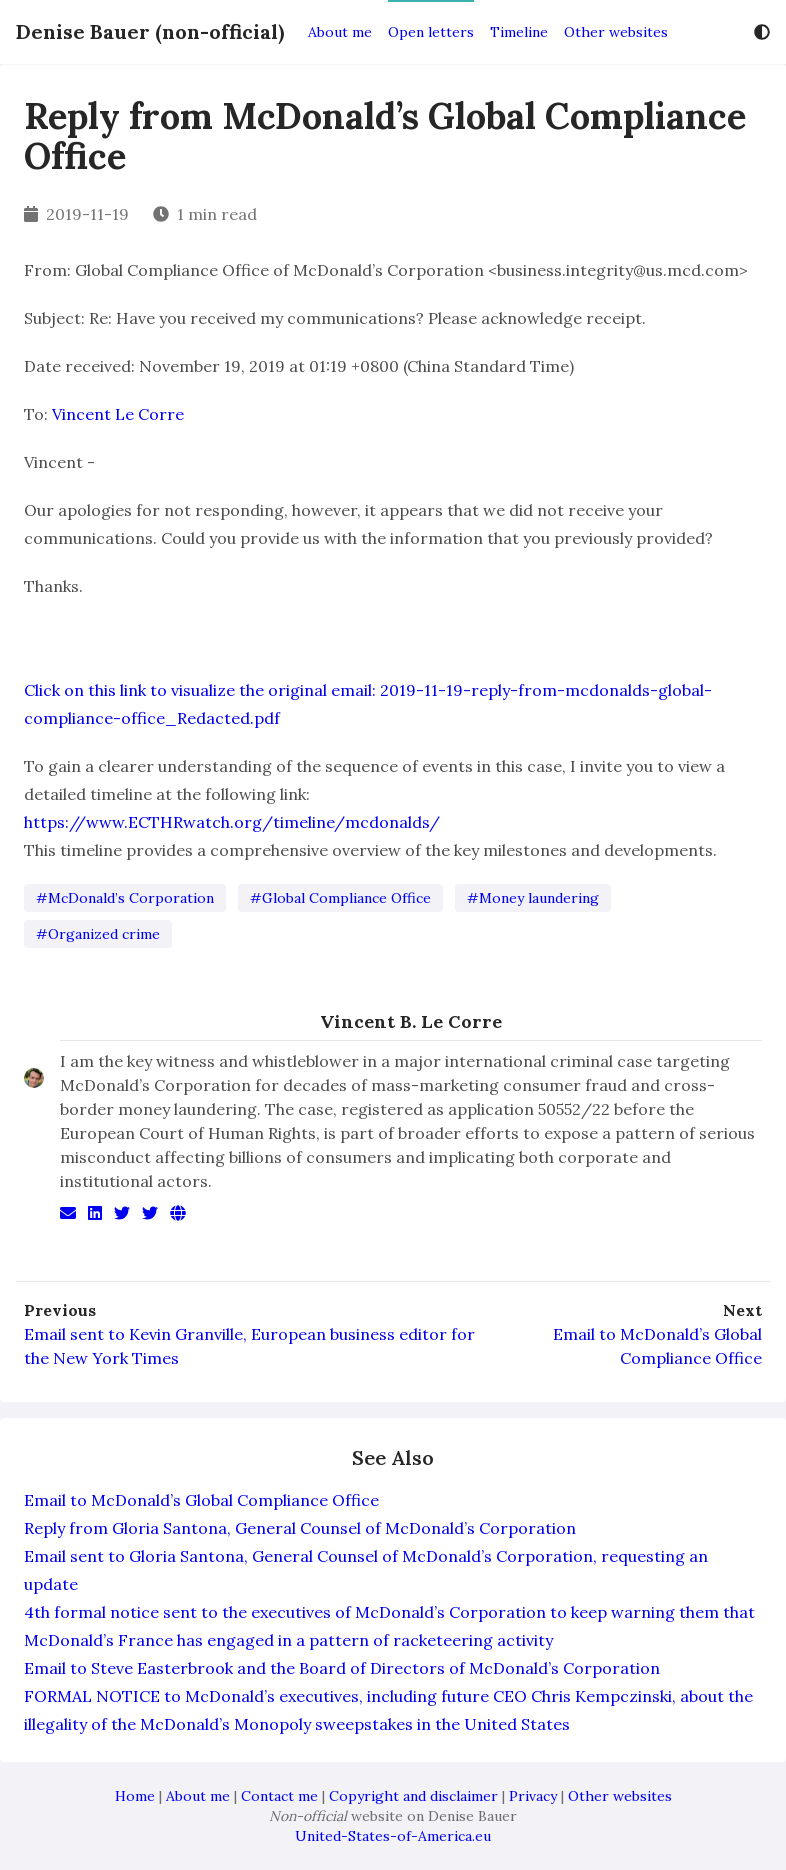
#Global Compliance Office (340, 898)
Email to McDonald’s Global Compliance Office (657, 1346)
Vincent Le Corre (118, 414)
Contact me (279, 1796)
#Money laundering (533, 898)
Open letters (431, 32)
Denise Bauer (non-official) (150, 31)
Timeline (519, 32)
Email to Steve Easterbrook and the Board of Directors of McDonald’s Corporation (342, 1668)
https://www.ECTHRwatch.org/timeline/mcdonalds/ (232, 822)
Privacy (533, 1796)
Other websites (616, 32)
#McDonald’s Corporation (125, 898)
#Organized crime (98, 934)
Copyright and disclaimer (413, 1796)
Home (135, 1796)
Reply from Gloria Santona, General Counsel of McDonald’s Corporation (300, 1528)
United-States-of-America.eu (393, 1836)
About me (340, 32)
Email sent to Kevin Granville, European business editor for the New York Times (249, 1346)
